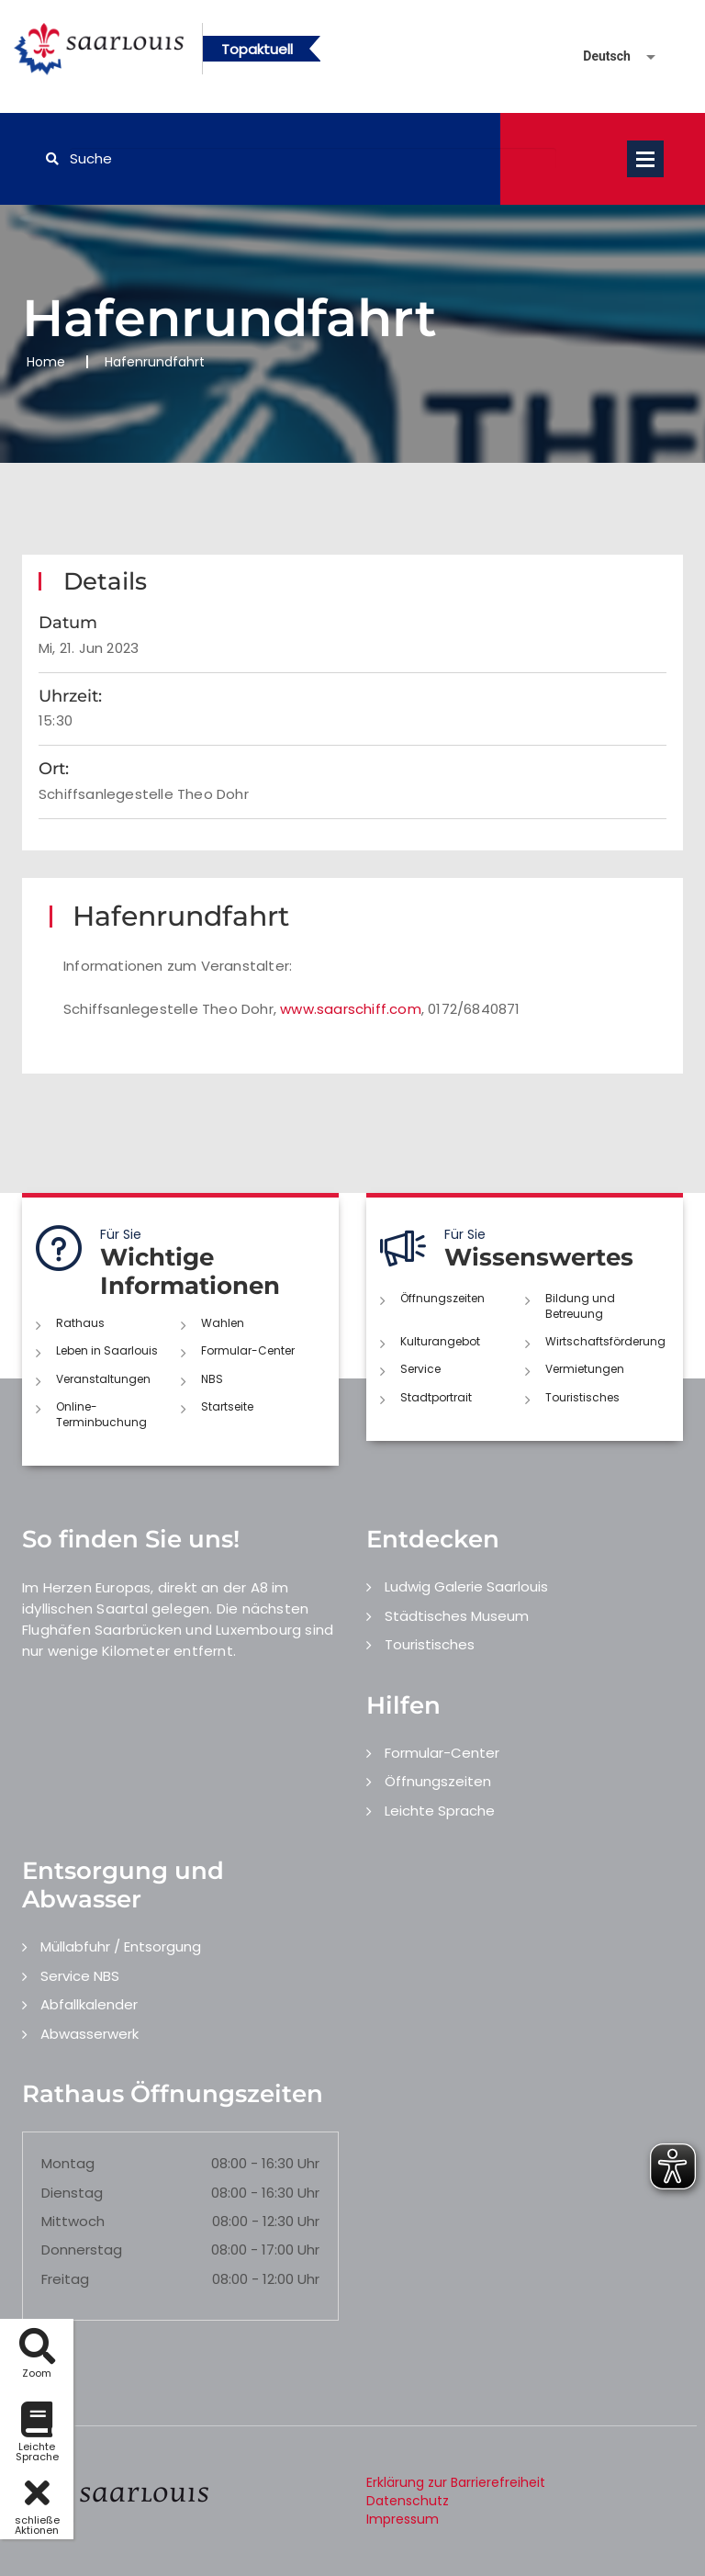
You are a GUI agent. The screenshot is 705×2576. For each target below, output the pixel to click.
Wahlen (222, 1323)
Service (420, 1369)
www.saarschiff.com (350, 1008)
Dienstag (72, 2192)
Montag (68, 2163)
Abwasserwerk (89, 2033)
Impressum (402, 2519)
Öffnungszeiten (442, 1298)
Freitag (65, 2279)
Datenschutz (407, 2501)
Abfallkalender (89, 2004)
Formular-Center (248, 1350)
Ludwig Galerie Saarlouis (466, 1586)
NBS (212, 1379)
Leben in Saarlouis (107, 1350)
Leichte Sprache (440, 1810)
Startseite (227, 1406)
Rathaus (80, 1323)
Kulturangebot (440, 1341)
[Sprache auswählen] (597, 56)
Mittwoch (73, 2221)
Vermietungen (584, 1369)
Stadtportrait (436, 1397)
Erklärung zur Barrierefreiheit (455, 2482)
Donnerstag (81, 2249)
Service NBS (79, 1975)
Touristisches (582, 1397)
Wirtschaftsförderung (605, 1341)
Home (46, 362)
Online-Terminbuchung (101, 1414)
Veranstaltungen (103, 1379)
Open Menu (645, 159)
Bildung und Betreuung (580, 1306)
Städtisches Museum (457, 1615)
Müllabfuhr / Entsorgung (120, 1946)
